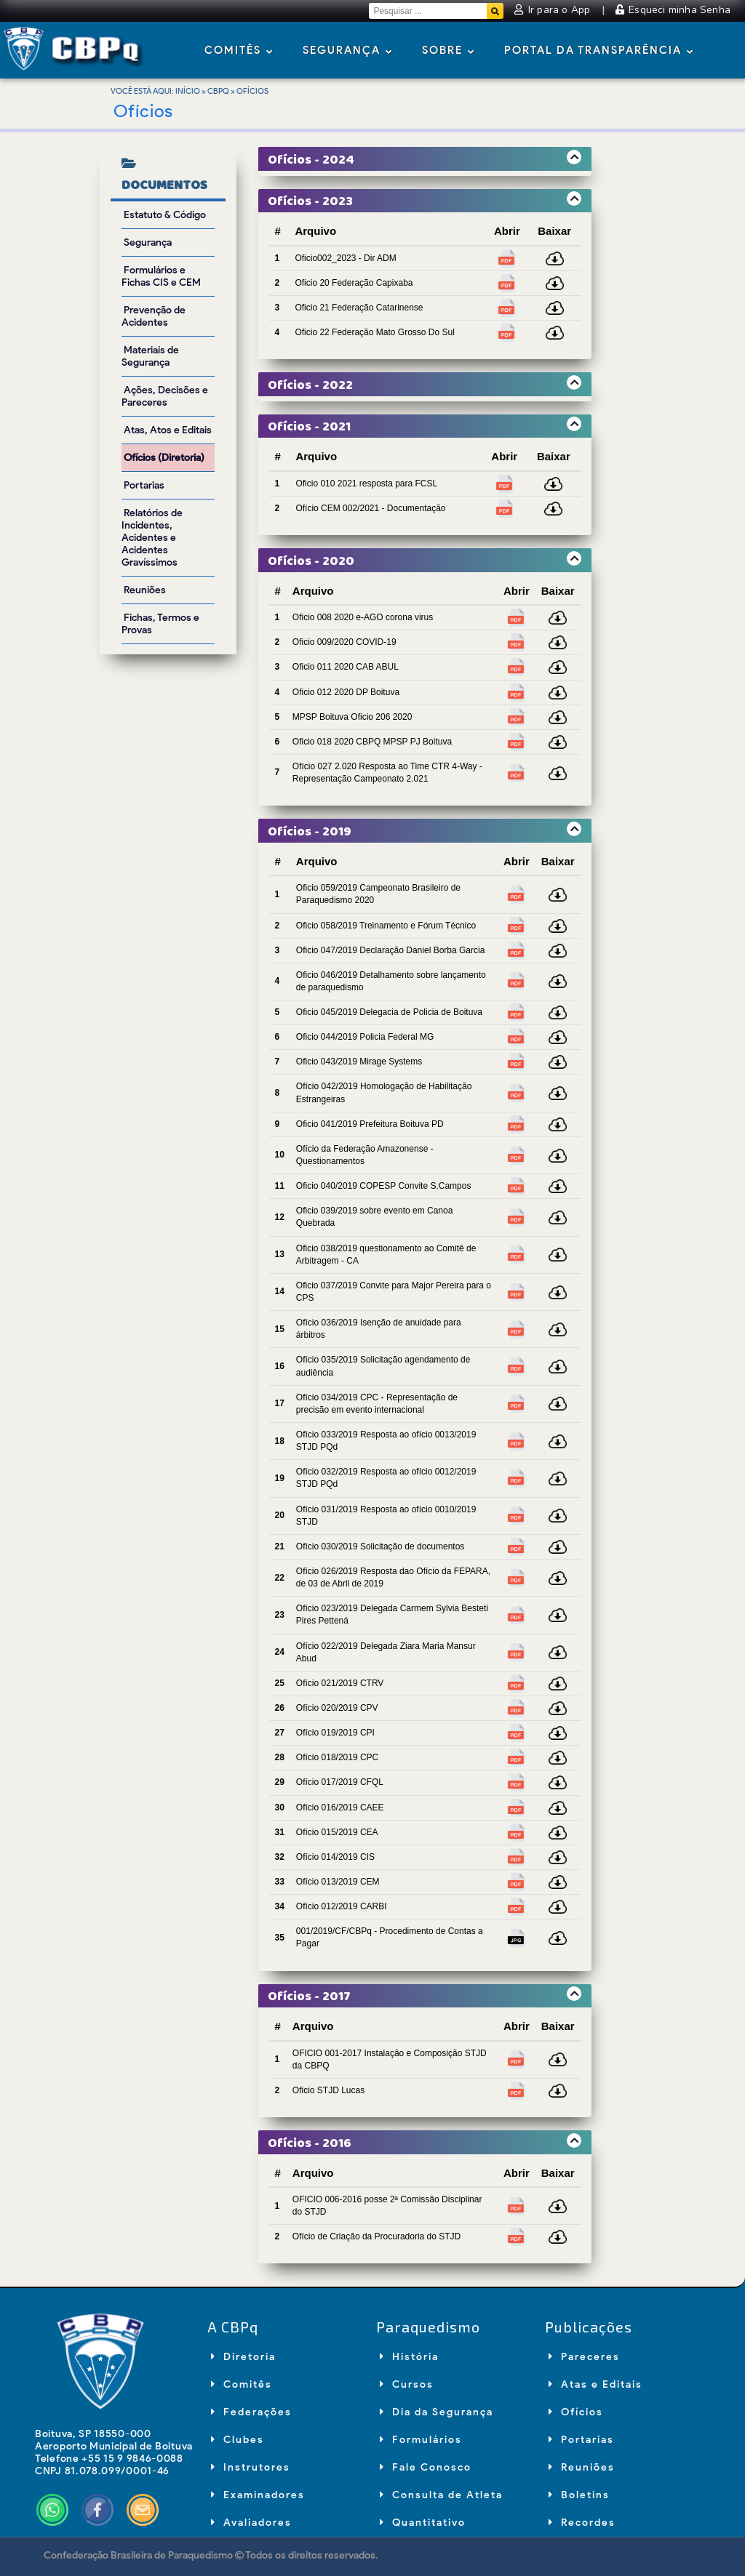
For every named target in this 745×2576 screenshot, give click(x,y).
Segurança (348, 51)
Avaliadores (251, 2522)
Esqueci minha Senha (672, 10)
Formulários (421, 2439)
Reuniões (582, 2467)
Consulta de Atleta (441, 2495)
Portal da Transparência (599, 51)
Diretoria (243, 2357)
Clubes (237, 2439)
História (409, 2357)
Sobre (448, 51)
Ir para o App (553, 10)
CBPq (218, 91)
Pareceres (584, 2357)
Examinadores (258, 2495)
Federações (251, 2412)
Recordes (582, 2522)
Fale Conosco (425, 2467)
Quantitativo (423, 2522)
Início (187, 91)
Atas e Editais (595, 2384)
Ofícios (576, 2412)
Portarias (581, 2439)
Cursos (407, 2384)
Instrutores (250, 2467)
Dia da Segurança (436, 2412)
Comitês (239, 51)
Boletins (579, 2495)
